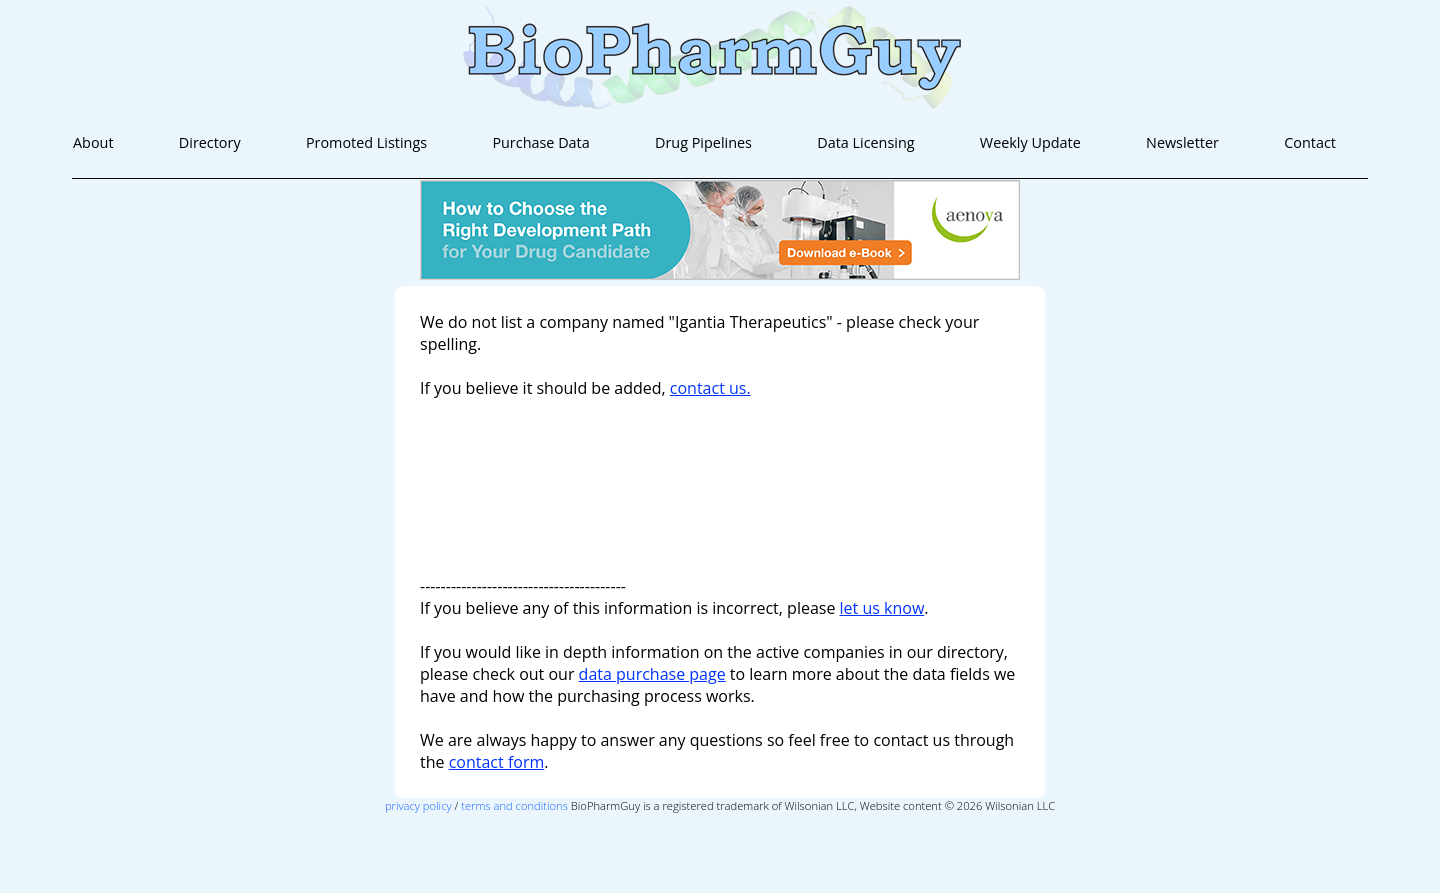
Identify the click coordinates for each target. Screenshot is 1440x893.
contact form (497, 762)
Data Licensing (865, 142)
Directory (210, 142)
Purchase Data (540, 142)
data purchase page (652, 674)
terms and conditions (514, 805)
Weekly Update (1030, 142)
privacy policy (418, 805)
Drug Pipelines (703, 142)
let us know (882, 608)
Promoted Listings (366, 142)
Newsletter (1182, 142)
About (93, 142)
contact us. (710, 388)
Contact (1310, 142)
